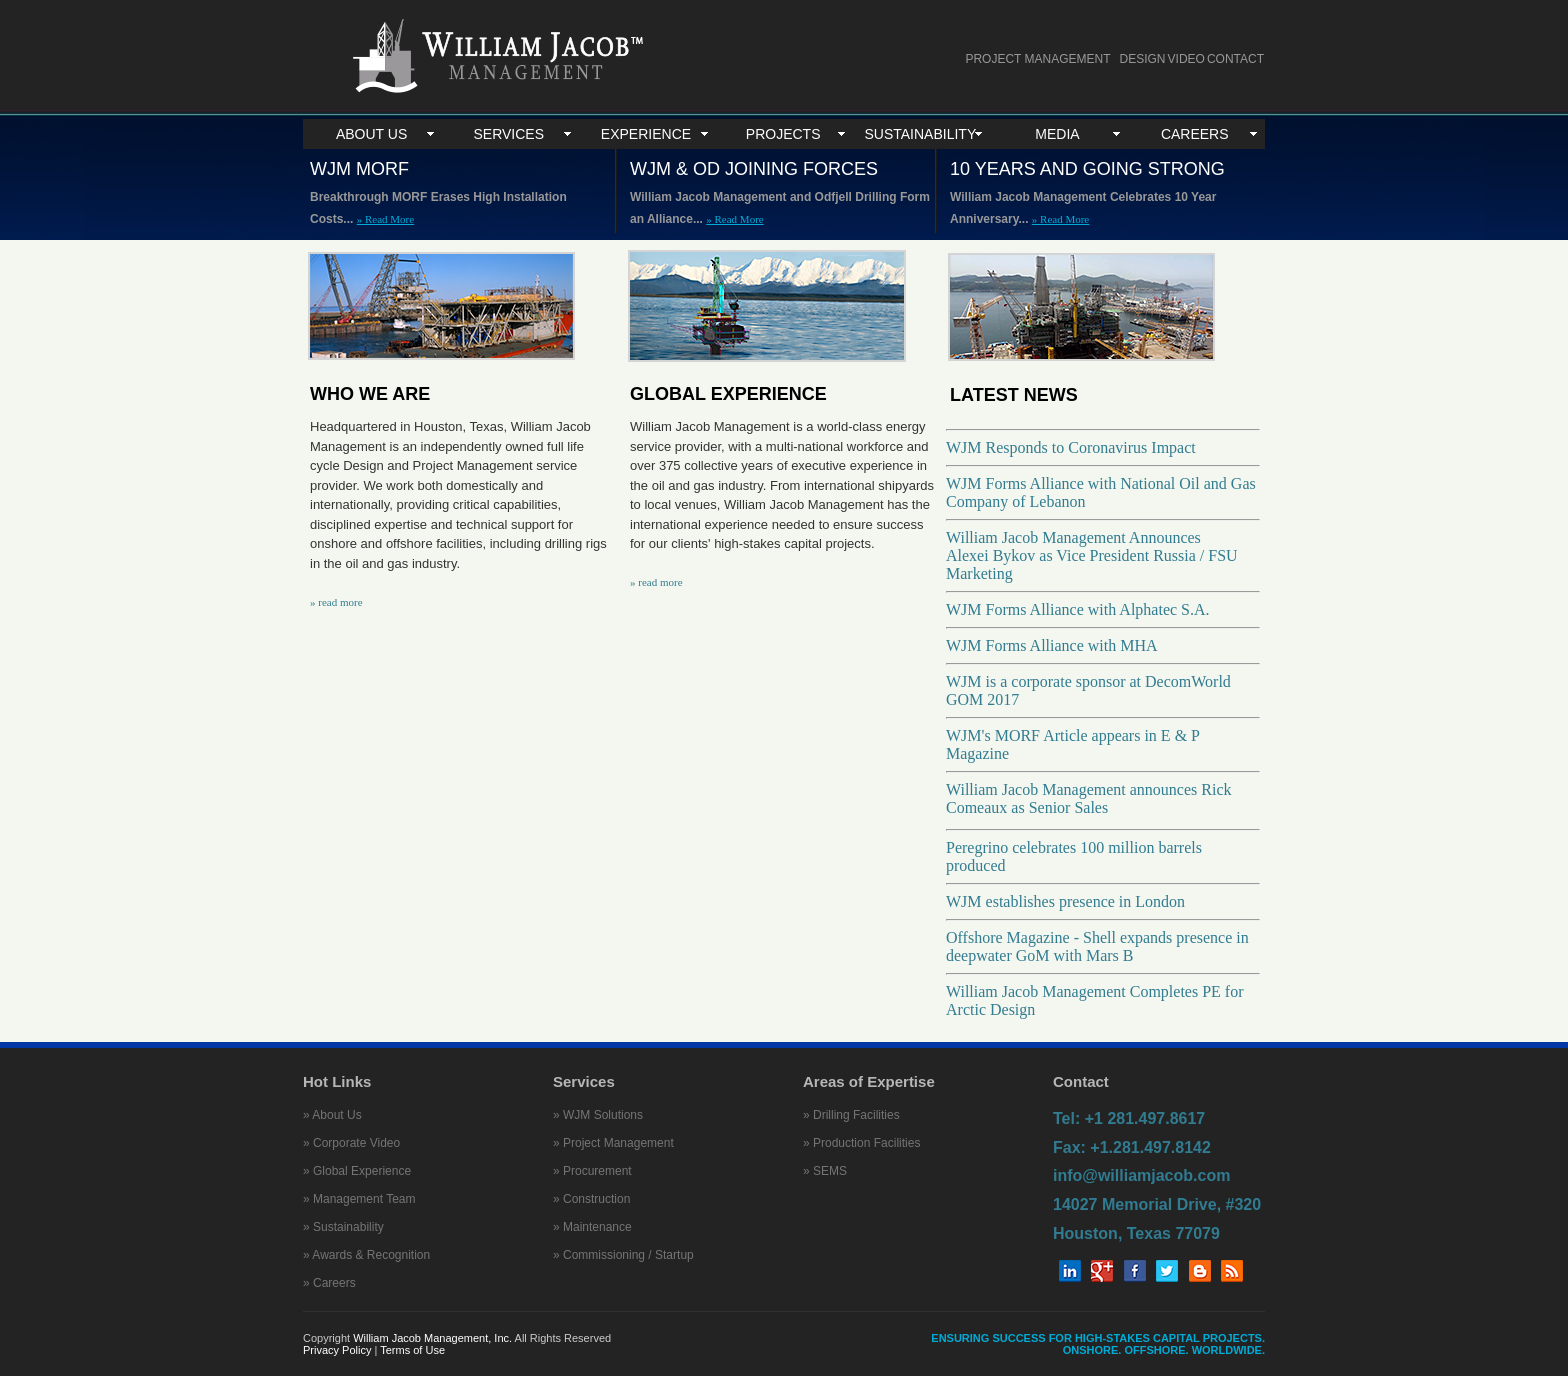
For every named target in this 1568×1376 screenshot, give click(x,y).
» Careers (329, 1283)
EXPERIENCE (646, 134)
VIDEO (1186, 59)
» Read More (385, 219)
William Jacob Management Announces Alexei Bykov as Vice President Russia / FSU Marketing (1092, 555)
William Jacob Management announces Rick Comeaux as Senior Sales (1089, 798)
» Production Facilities (861, 1143)
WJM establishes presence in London (1065, 901)
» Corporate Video (351, 1143)
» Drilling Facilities (851, 1115)
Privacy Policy (339, 1350)
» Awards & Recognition (366, 1255)
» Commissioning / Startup (623, 1255)
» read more (336, 602)
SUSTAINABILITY (920, 134)
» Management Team (359, 1199)
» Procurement (592, 1171)
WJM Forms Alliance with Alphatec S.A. (1078, 609)
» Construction (591, 1199)
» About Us (332, 1115)
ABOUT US (371, 134)
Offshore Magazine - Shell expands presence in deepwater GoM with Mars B (1097, 946)
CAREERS (1195, 134)
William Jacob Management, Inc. (432, 1338)
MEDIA (1057, 134)
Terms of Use (412, 1350)
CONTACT (1235, 59)
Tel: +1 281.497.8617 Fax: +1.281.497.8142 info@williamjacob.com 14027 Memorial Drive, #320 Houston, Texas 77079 (1157, 1176)
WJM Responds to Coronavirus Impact (1071, 447)
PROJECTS (783, 134)
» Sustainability (343, 1227)
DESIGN (1143, 59)
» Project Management (613, 1143)
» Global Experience (357, 1171)
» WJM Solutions (598, 1115)
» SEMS (825, 1171)
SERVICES (509, 134)
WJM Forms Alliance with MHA (1052, 645)
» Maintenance (592, 1227)
